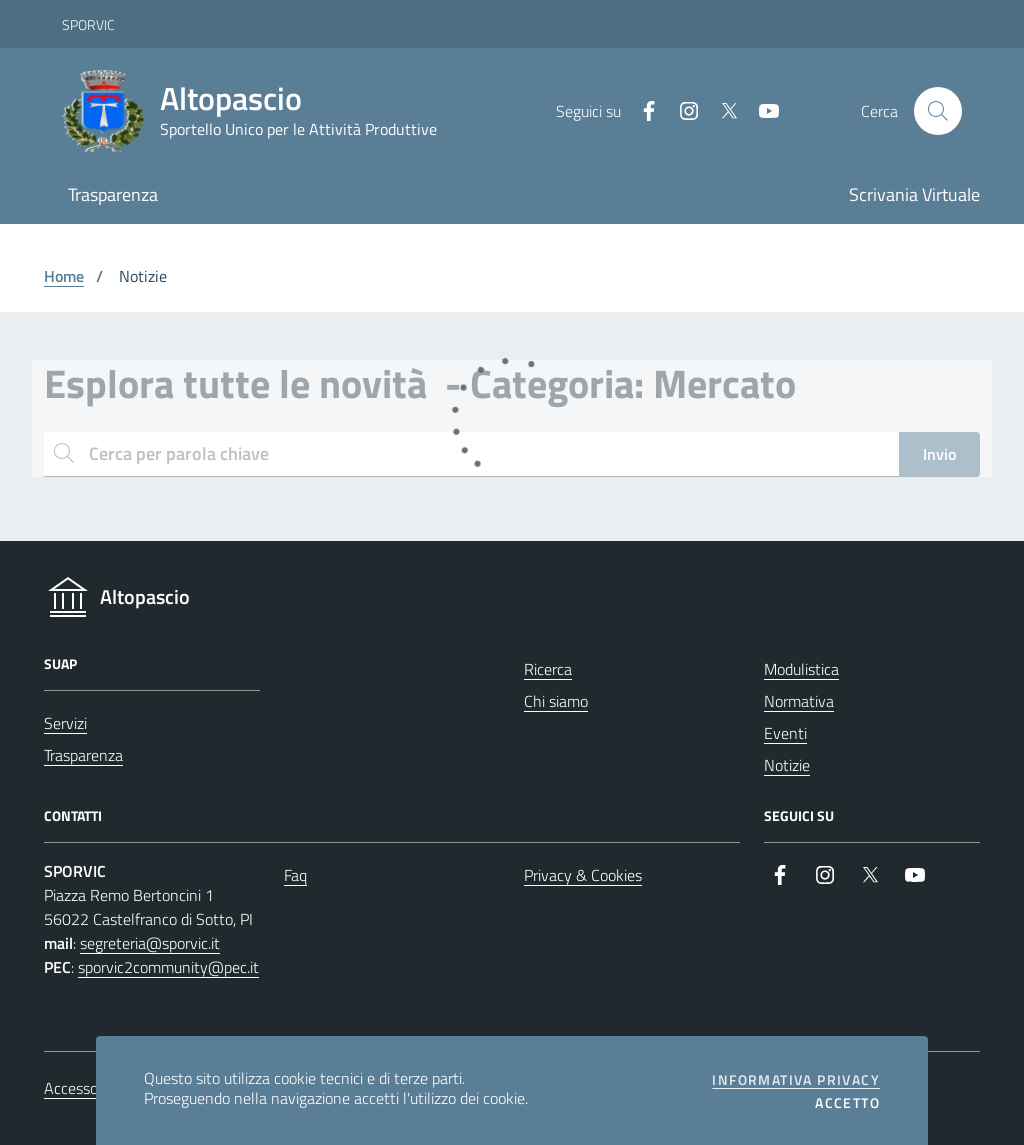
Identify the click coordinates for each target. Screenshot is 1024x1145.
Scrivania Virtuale (914, 194)
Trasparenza (113, 194)
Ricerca (548, 669)
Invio (939, 454)
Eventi (785, 733)
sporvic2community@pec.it (168, 967)
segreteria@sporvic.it (150, 943)
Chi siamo (556, 701)
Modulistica (801, 669)
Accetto (847, 1103)
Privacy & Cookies (583, 875)
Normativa (799, 701)
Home (64, 276)
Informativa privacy (796, 1080)
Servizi (65, 723)
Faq (295, 875)
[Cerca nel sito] (938, 111)
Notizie (787, 765)
